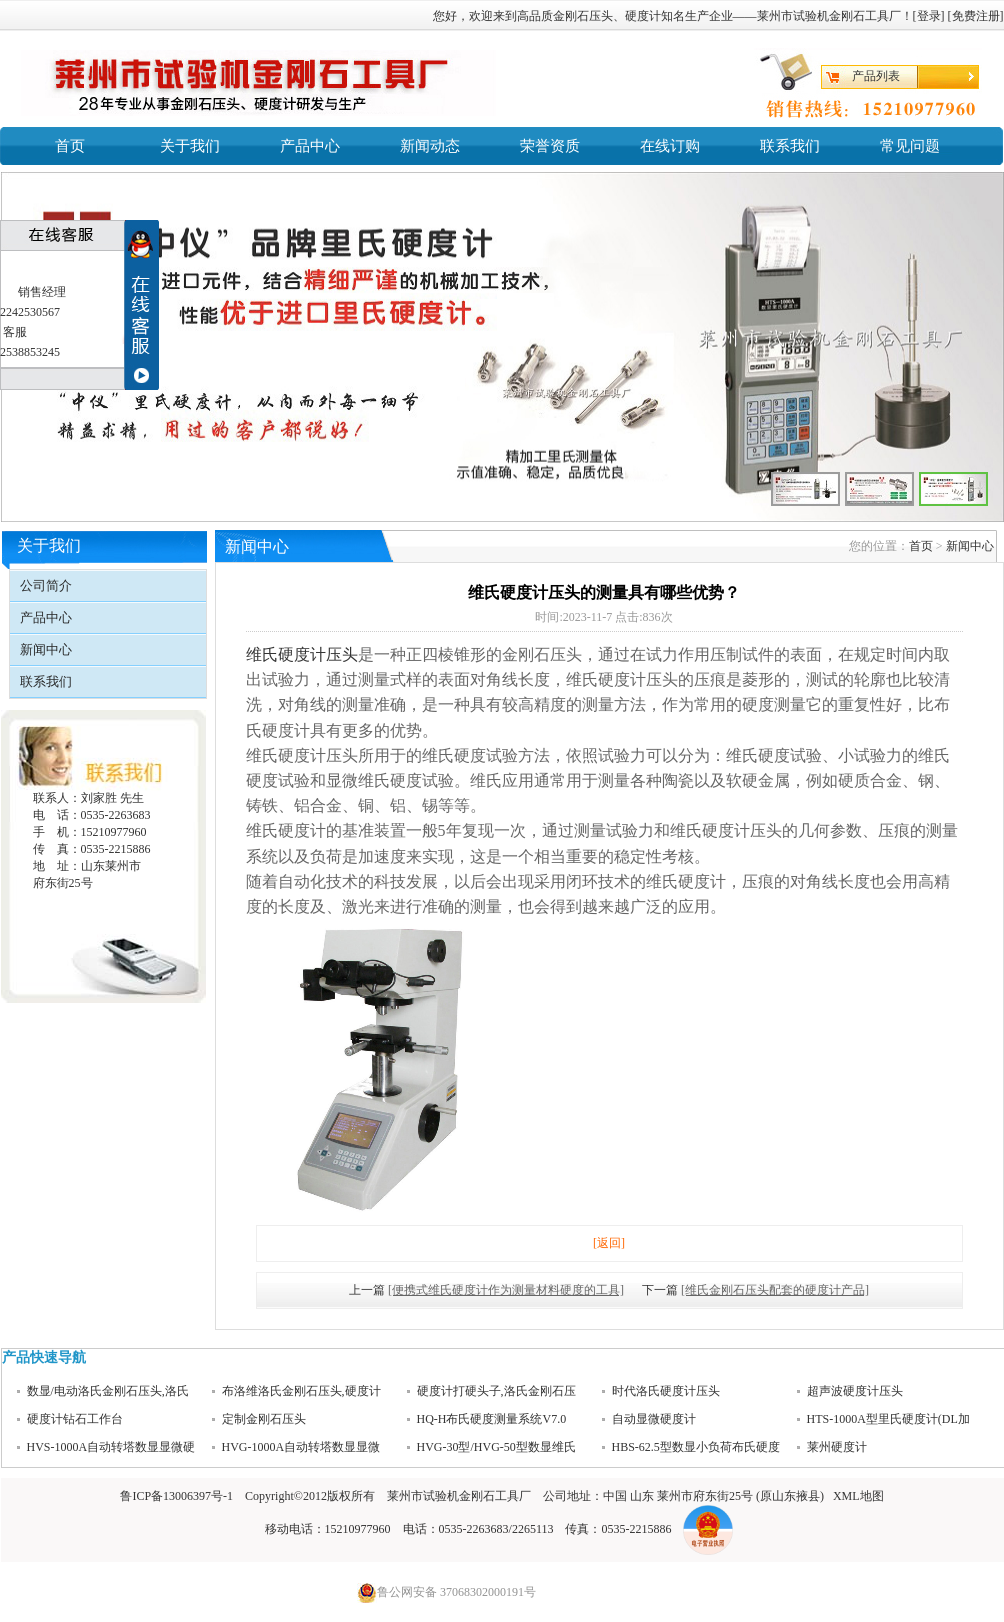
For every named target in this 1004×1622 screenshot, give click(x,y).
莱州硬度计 (837, 1447)
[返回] (609, 1243)
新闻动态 (430, 146)
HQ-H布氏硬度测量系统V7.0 (492, 1419)
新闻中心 (46, 649)
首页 (70, 146)
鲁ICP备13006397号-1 (176, 1496)
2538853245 (30, 352)
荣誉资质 (550, 146)
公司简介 (46, 585)
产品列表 (876, 76)
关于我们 (190, 146)
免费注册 (976, 16)
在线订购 (670, 146)
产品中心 (310, 146)
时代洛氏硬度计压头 (666, 1391)
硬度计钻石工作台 (75, 1419)
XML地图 (858, 1496)
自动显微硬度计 (654, 1419)
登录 (929, 16)
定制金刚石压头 (264, 1419)
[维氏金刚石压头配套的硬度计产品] (775, 1290)
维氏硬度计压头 (302, 654)
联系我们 (790, 146)
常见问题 (910, 146)
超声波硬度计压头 (855, 1391)
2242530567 (30, 312)
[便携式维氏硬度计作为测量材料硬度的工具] (506, 1290)
